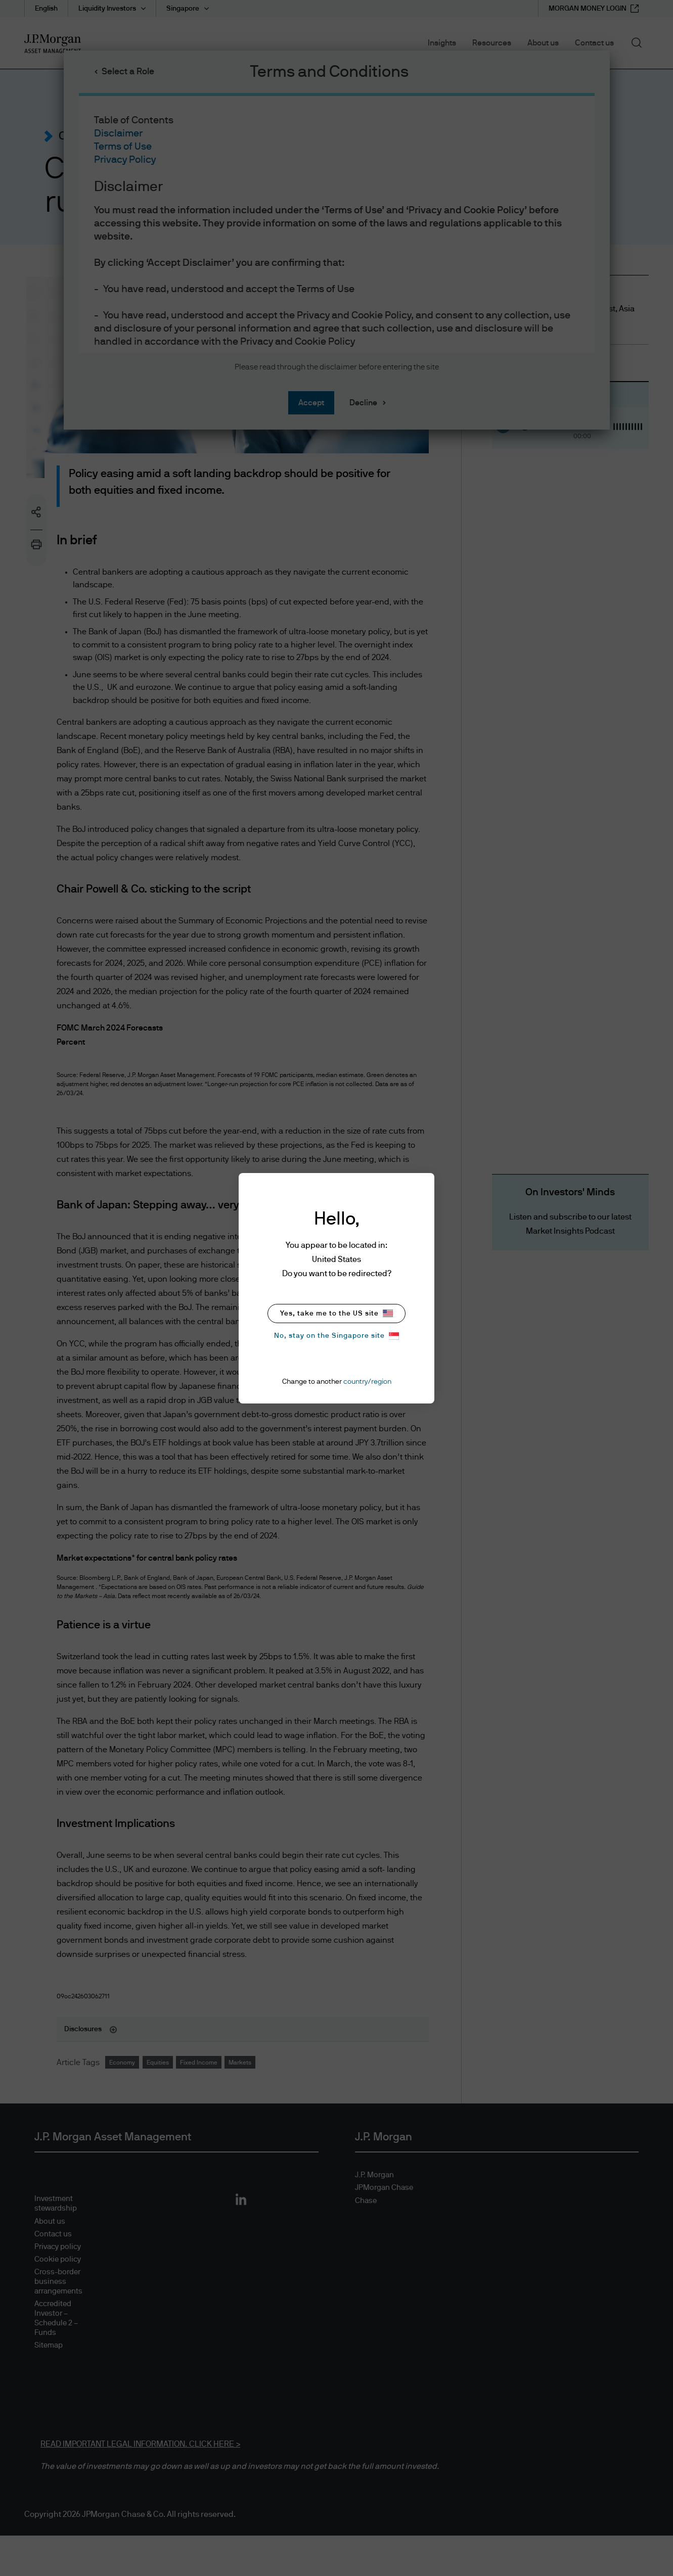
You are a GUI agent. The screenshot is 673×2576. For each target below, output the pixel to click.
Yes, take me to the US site (336, 1313)
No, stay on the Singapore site (336, 1336)
